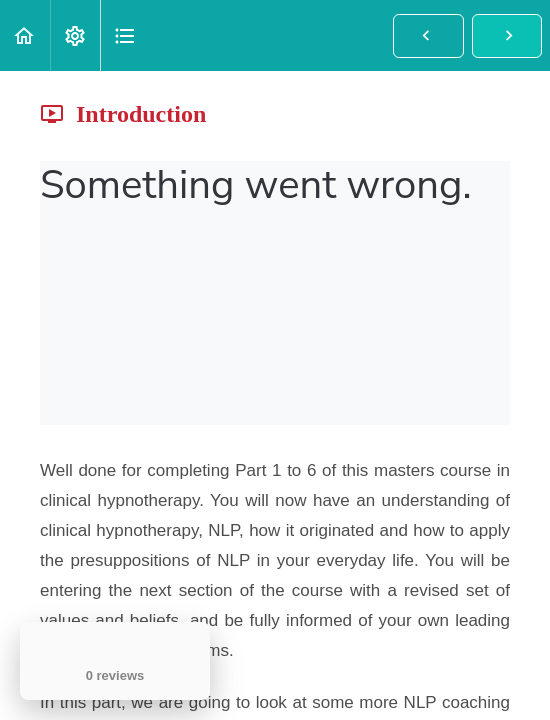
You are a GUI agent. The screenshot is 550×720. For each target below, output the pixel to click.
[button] (25, 35)
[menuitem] (75, 35)
